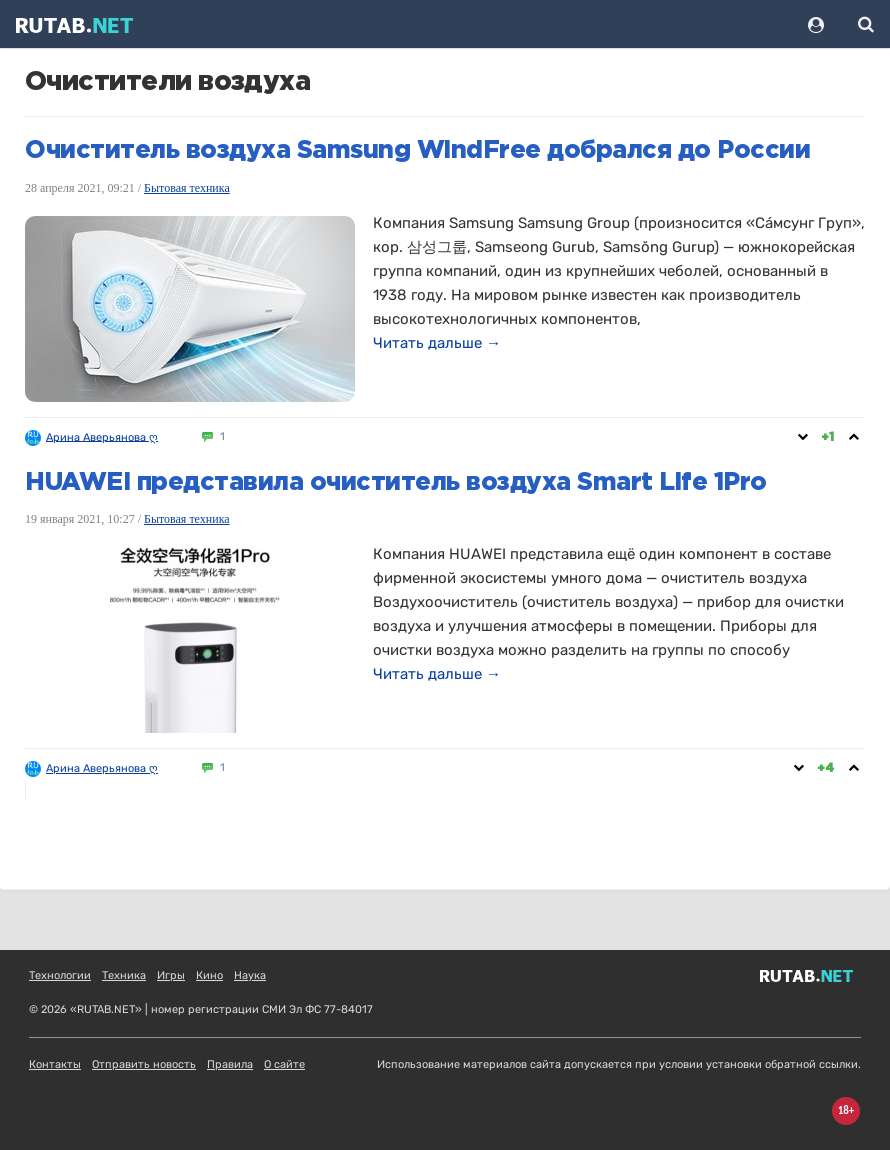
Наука (250, 975)
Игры (171, 975)
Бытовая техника (187, 188)
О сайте (284, 1064)
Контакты (55, 1064)
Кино (209, 975)
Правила (230, 1064)
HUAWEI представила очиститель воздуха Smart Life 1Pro (396, 483)
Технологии (60, 975)
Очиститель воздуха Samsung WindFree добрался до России (417, 151)
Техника (124, 975)
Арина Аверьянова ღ (102, 436)
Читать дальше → (437, 343)
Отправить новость (144, 1064)
